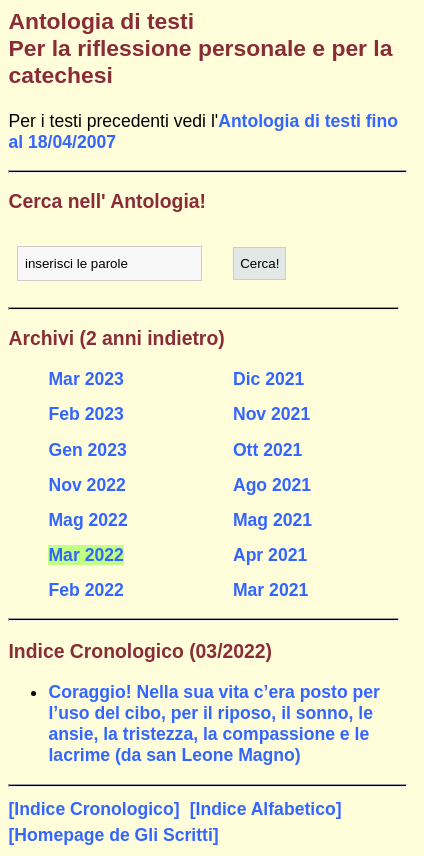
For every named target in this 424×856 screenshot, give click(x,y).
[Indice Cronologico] (93, 809)
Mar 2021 (270, 590)
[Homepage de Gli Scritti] (113, 835)
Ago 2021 (272, 485)
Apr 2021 (270, 555)
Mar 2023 (85, 379)
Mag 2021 (272, 520)
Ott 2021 (267, 450)
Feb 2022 (85, 590)
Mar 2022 (85, 555)
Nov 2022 (86, 485)
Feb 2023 (85, 414)
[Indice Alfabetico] (266, 809)
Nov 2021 (271, 414)
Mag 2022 (87, 520)
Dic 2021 (268, 379)
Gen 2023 (87, 450)
